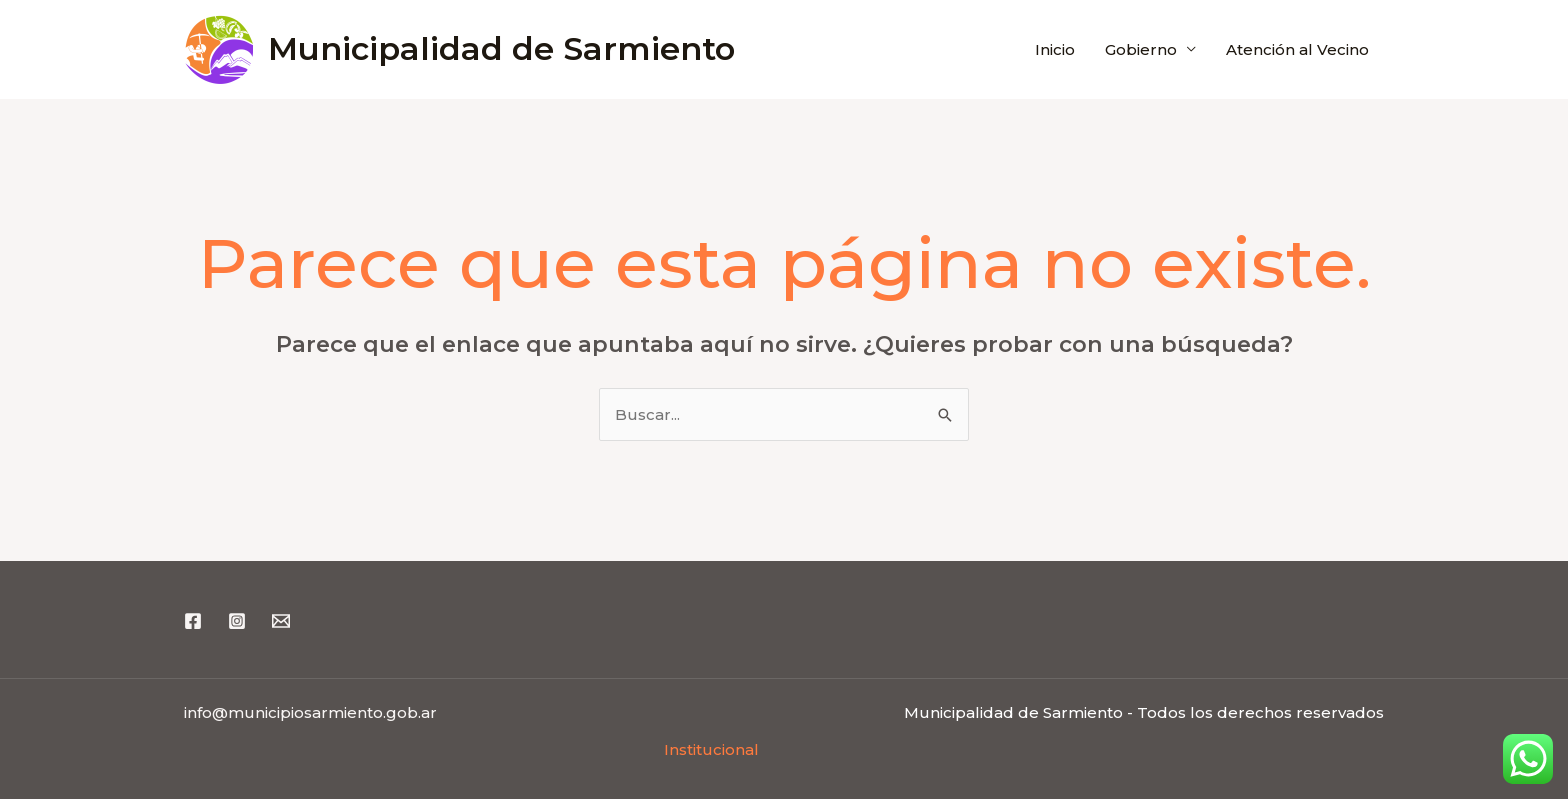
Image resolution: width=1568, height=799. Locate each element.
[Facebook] (193, 621)
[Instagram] (237, 621)
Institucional (711, 749)
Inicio (1055, 49)
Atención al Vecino (1297, 49)
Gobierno (1141, 49)
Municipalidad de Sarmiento (501, 48)
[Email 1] (281, 621)
